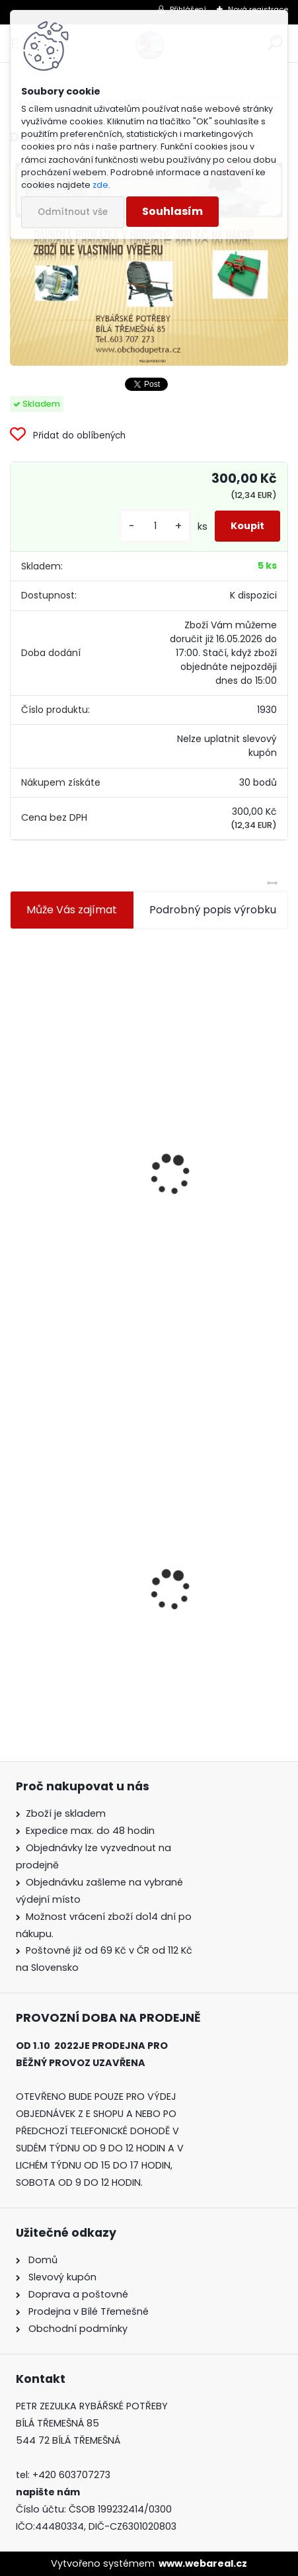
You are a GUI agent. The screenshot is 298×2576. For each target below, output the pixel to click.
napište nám (48, 2492)
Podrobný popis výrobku (212, 909)
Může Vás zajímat (71, 909)
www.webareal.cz (203, 2563)
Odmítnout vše (73, 212)
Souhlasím (172, 211)
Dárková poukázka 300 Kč (86, 1625)
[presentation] (16, 1143)
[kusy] (155, 526)
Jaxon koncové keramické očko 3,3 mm (120, 1041)
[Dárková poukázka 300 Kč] (149, 261)
